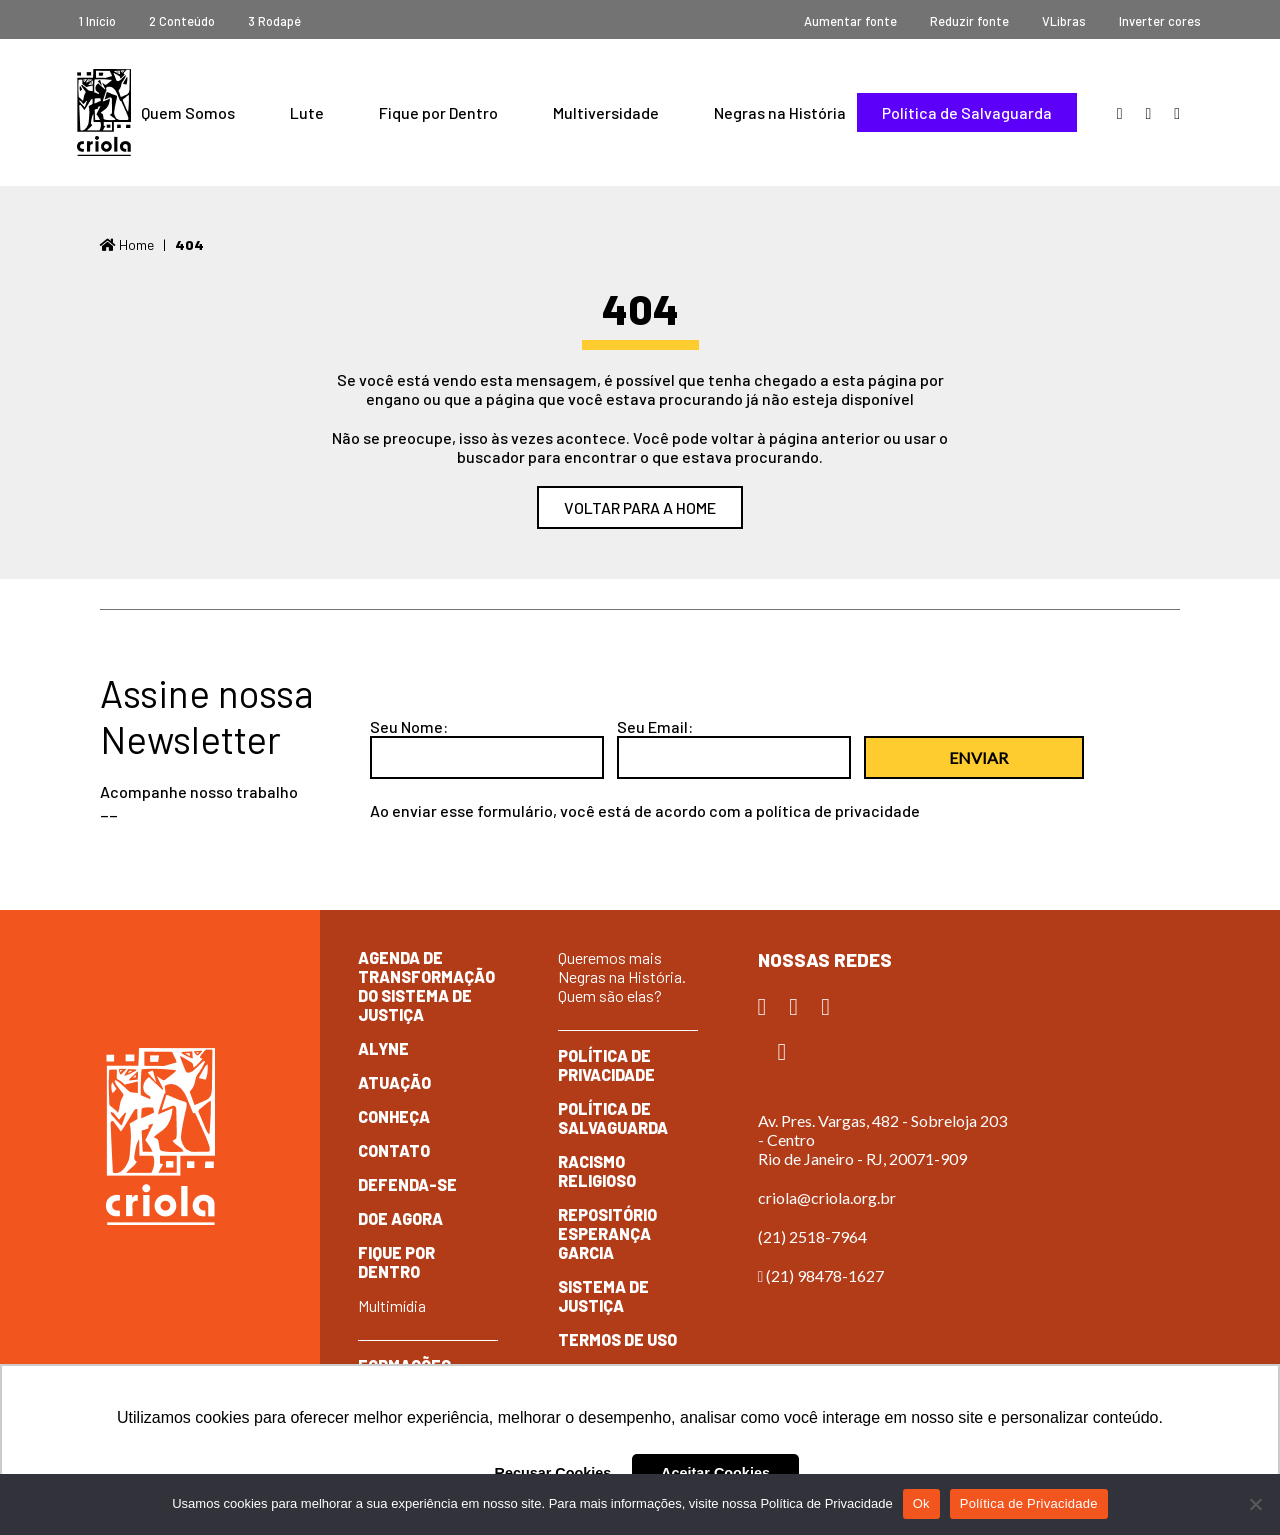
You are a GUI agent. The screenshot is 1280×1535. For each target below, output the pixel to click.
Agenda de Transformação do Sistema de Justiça (426, 986)
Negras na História (780, 112)
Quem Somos (188, 112)
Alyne (383, 1048)
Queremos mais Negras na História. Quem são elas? (622, 976)
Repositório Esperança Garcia (607, 1233)
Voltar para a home (640, 507)
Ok (921, 1503)
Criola (104, 112)
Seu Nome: (409, 726)
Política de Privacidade (606, 1065)
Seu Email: (655, 726)
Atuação (394, 1082)
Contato (394, 1150)
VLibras (1064, 21)
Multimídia (392, 1305)
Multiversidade (606, 112)
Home (127, 244)
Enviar (978, 757)
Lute (307, 112)
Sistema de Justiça (603, 1296)
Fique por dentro (396, 1262)
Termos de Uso (617, 1339)
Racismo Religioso (597, 1171)
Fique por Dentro (438, 112)
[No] (1255, 1504)
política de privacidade (838, 810)
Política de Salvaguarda (967, 112)
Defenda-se (407, 1184)
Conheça (394, 1116)
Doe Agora (400, 1218)
